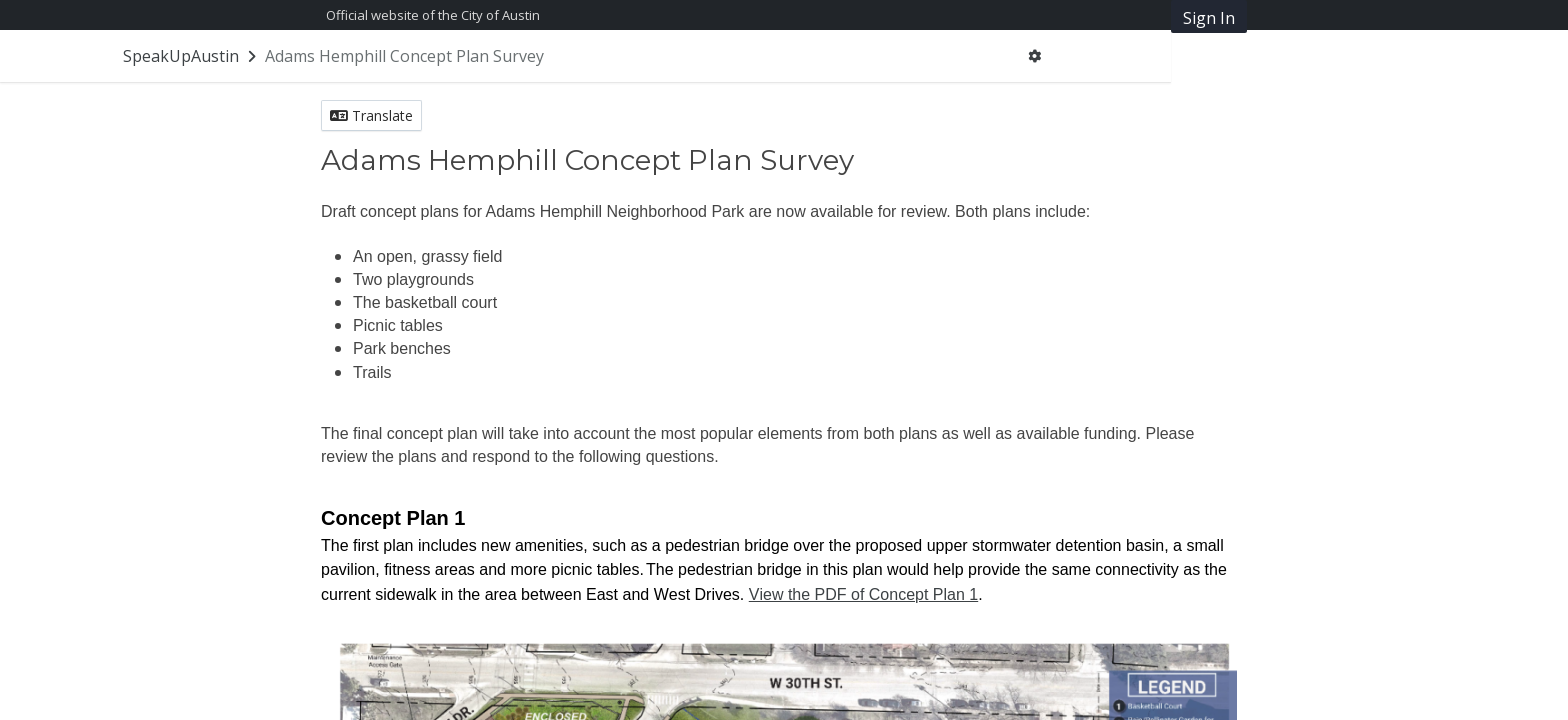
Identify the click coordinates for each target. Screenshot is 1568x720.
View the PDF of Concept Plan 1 (863, 594)
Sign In (1209, 18)
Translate (371, 115)
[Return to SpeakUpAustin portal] (191, 56)
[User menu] (1034, 56)
